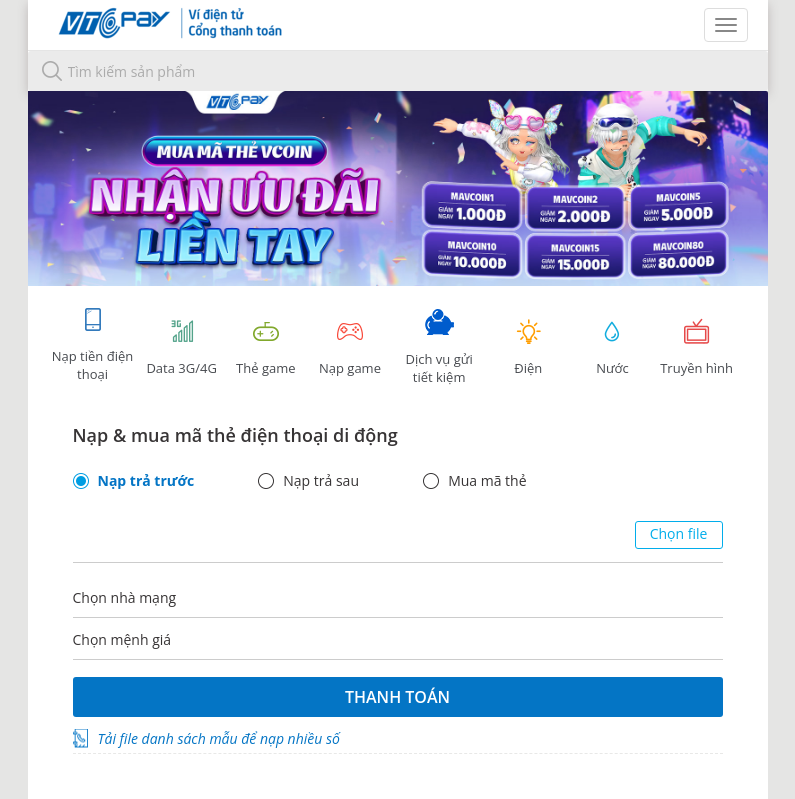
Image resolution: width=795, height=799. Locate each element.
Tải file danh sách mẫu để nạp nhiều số (219, 738)
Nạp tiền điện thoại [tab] (92, 344)
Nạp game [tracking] (350, 347)
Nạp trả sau (321, 481)
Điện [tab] (528, 347)
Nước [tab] (612, 347)
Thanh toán (397, 697)
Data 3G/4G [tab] (182, 347)
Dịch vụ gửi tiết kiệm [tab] (439, 347)
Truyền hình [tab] (697, 347)
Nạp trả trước (146, 481)
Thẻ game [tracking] (266, 347)
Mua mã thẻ (487, 481)
